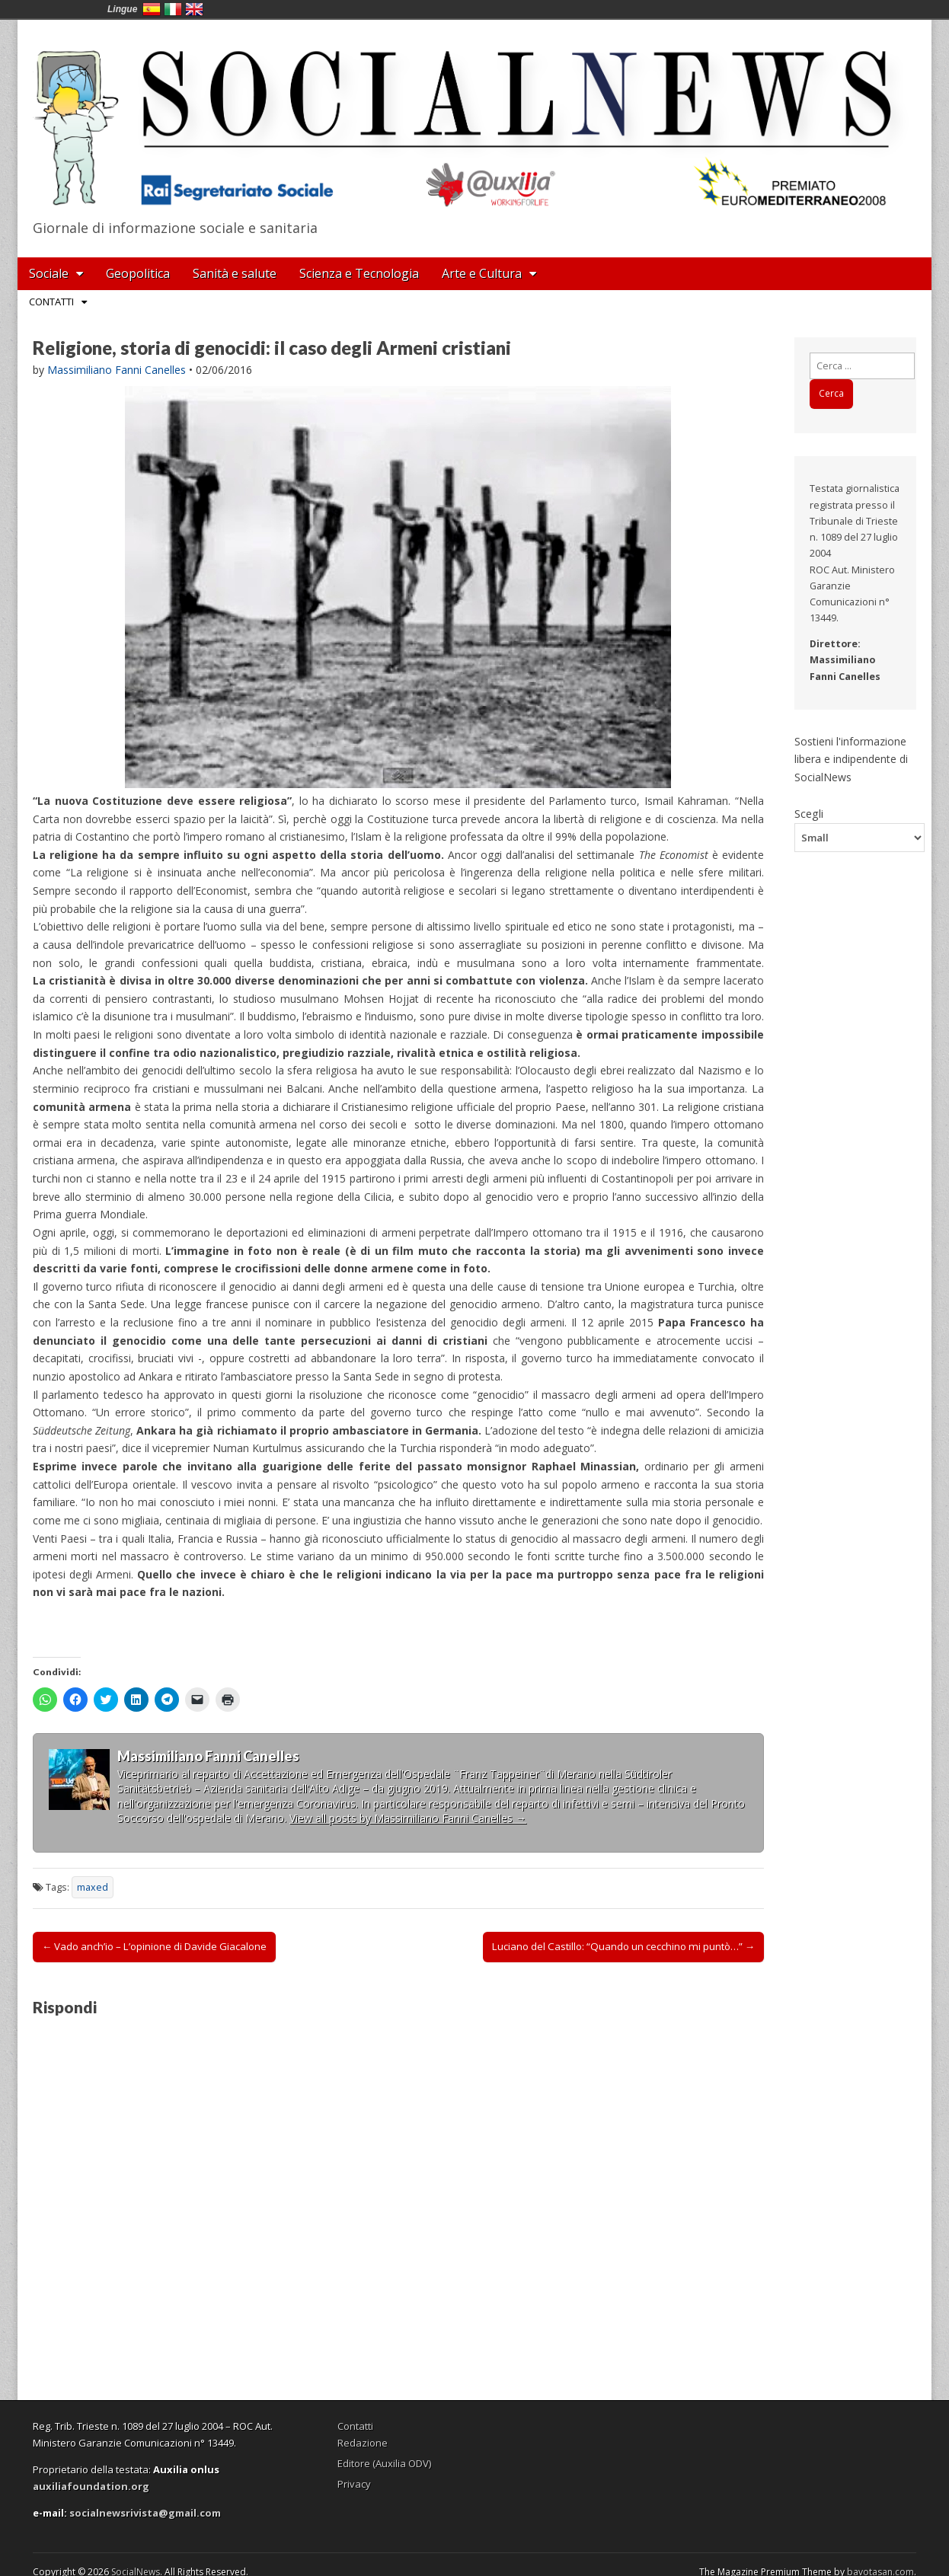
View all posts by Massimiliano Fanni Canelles (407, 1818)
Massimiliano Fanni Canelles (116, 369)
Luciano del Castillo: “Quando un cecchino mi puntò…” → (623, 1946)
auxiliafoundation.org (91, 2486)
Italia (173, 9)
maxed (92, 1887)
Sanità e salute (234, 273)
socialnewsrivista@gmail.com (145, 2513)
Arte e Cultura (482, 273)
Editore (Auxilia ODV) (384, 2463)
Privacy (354, 2484)
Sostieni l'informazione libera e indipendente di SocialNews (851, 759)
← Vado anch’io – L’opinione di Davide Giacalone (154, 1946)
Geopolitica (138, 273)
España (151, 9)
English (194, 9)
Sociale (49, 273)
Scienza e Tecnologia (359, 273)
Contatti (51, 301)
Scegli (808, 813)
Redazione (362, 2443)
